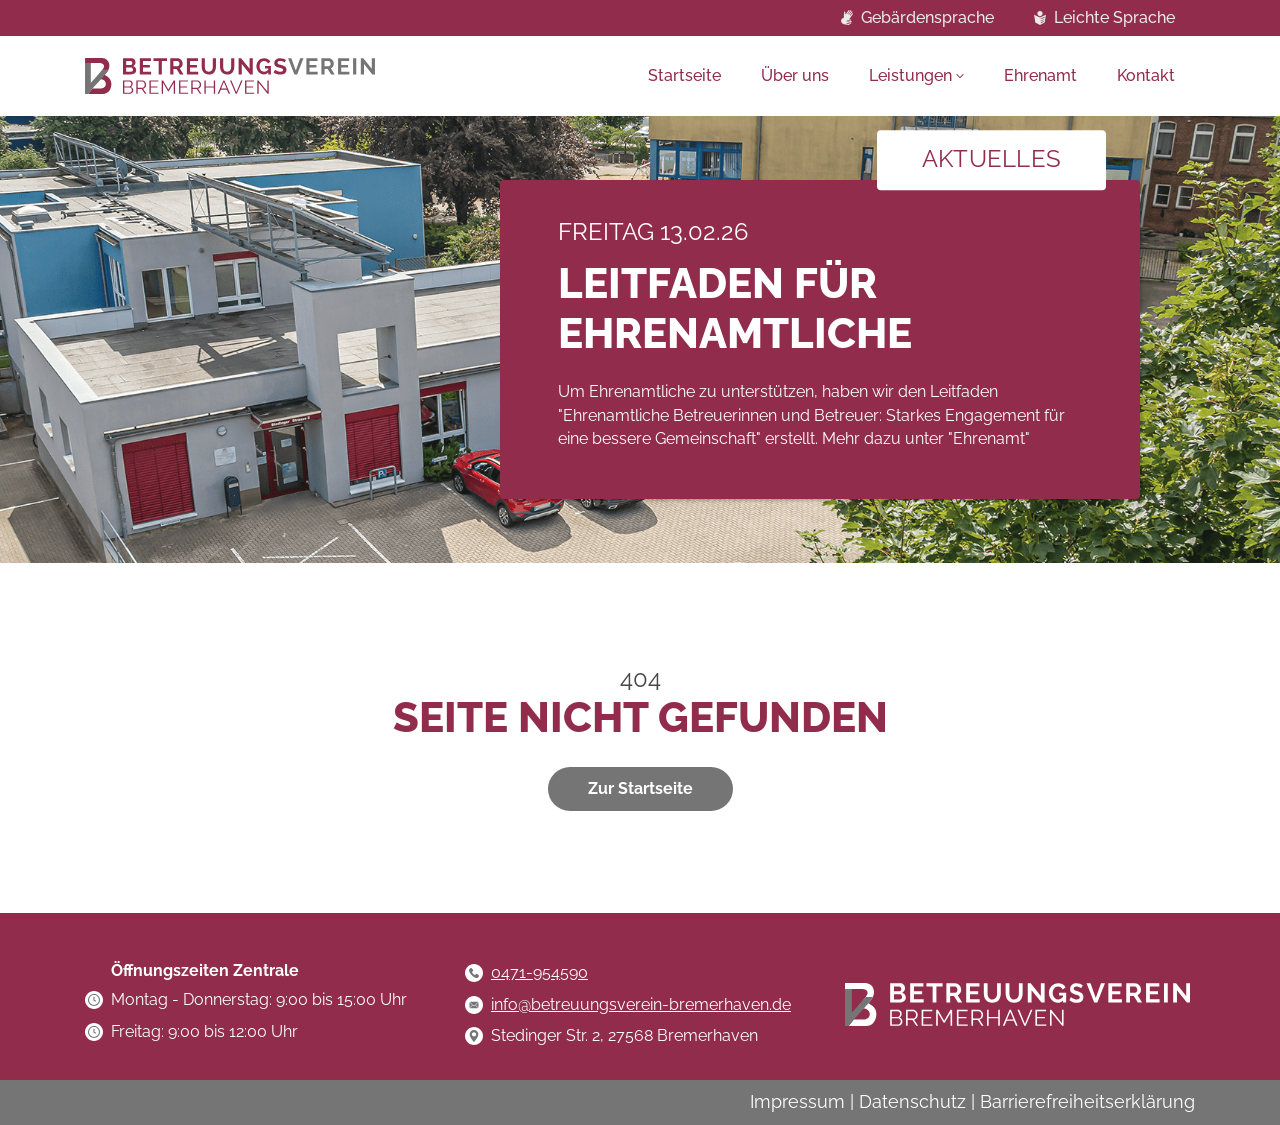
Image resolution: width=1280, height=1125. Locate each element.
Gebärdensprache (927, 17)
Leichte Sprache (1114, 17)
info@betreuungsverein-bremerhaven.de (641, 1004)
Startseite (684, 75)
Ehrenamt (1040, 75)
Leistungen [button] (910, 75)
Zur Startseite (640, 788)
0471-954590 (539, 972)
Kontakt (1146, 75)
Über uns (795, 75)
